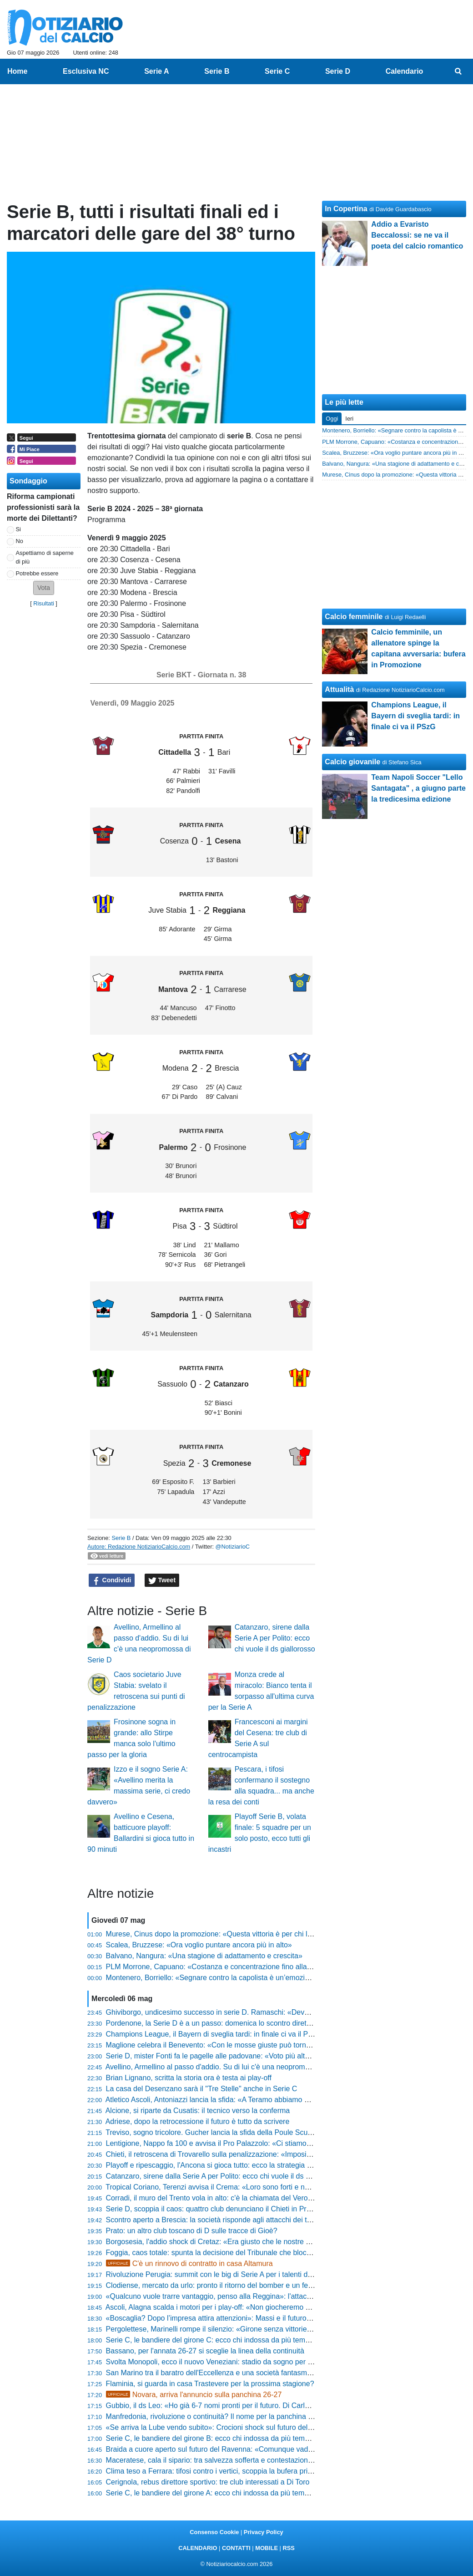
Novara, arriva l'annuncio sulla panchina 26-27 (194, 2394)
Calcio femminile (353, 616)
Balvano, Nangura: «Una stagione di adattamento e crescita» (204, 1956)
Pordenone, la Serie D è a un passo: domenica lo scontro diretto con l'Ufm (225, 2023)
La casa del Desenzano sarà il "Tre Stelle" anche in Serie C (201, 2089)
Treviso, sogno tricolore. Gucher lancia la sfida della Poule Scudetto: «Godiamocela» (242, 2132)
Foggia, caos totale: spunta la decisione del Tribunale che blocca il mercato (227, 2252)
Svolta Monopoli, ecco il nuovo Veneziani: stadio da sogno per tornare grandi (229, 2362)
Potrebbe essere (37, 573)
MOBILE (266, 2548)
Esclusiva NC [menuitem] (86, 71)
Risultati (43, 603)
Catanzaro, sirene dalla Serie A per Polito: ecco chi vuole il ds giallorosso (275, 1638)
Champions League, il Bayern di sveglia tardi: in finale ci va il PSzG (214, 2034)
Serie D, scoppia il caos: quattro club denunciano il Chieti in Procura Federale (231, 2209)
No (19, 541)
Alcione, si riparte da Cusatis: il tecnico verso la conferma (198, 2110)
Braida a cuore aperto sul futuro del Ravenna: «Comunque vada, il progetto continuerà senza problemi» (273, 2449)
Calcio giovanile (352, 762)
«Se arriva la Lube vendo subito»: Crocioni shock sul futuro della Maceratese (229, 2427)
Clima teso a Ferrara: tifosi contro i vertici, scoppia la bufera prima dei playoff (229, 2471)
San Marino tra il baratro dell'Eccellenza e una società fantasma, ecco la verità (232, 2373)
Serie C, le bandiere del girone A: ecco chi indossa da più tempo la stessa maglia (236, 2493)
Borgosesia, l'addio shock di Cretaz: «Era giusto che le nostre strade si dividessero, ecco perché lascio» (273, 2242)
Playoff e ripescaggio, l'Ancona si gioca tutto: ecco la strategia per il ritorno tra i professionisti (255, 2165)
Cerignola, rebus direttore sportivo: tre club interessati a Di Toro (208, 2482)
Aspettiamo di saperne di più (45, 557)
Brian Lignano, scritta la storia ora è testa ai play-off (189, 2078)
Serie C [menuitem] (277, 71)
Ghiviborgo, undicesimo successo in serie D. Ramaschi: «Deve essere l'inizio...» (235, 2012)
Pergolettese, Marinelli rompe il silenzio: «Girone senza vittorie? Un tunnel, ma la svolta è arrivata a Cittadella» (284, 2329)
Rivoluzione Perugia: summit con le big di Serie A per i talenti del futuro (220, 2274)
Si (18, 529)
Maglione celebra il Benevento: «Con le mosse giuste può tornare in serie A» (229, 2045)
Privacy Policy (263, 2532)
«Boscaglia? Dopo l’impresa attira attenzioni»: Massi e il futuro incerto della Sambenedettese (255, 2318)
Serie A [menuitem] (156, 71)
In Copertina (346, 209)
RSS (288, 2548)
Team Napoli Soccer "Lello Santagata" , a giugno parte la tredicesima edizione (418, 788)
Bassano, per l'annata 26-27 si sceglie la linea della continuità (205, 2351)
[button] (43, 588)
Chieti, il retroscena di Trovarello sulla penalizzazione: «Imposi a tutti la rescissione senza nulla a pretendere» (282, 2154)
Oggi (332, 418)
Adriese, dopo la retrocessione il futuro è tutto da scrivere (198, 2121)
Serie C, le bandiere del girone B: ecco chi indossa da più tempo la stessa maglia (236, 2438)
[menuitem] (458, 71)
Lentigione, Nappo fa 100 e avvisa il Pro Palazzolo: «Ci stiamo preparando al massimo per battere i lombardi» (282, 2143)
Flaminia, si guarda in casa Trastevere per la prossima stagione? (210, 2384)
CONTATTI (236, 2548)
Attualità (339, 689)
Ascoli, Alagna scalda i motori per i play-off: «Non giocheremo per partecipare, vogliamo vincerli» (261, 2307)
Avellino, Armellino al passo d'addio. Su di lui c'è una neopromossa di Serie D (230, 2067)
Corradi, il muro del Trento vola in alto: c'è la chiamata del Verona (211, 2198)
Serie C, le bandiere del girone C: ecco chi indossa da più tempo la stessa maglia (236, 2340)
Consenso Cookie (214, 2532)
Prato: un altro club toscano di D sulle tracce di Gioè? (191, 2231)
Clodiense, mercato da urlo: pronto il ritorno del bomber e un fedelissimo (222, 2285)
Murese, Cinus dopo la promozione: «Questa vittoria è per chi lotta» (214, 1934)
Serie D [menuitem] (337, 71)
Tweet (162, 1580)
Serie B (121, 1537)
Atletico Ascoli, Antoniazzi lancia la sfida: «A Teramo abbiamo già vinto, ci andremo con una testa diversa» (276, 2099)
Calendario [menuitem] (404, 71)
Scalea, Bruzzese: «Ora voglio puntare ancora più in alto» (199, 1945)
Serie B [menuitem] (216, 71)
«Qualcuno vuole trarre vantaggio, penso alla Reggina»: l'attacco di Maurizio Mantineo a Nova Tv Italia (271, 2296)
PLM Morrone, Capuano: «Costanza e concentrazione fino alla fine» (215, 1967)
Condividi (111, 1580)
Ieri (349, 418)
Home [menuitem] (17, 71)
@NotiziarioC (233, 1546)
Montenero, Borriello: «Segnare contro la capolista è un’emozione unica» (223, 1978)
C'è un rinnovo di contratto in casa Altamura (189, 2263)
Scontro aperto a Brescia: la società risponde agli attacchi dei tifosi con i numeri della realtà (252, 2220)
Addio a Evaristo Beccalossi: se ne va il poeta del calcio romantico (417, 235)
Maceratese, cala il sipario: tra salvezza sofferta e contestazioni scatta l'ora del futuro (242, 2460)
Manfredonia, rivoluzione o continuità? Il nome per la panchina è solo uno (224, 2416)
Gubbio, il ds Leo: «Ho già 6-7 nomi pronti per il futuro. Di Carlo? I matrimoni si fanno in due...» (258, 2405)
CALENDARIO (197, 2548)
